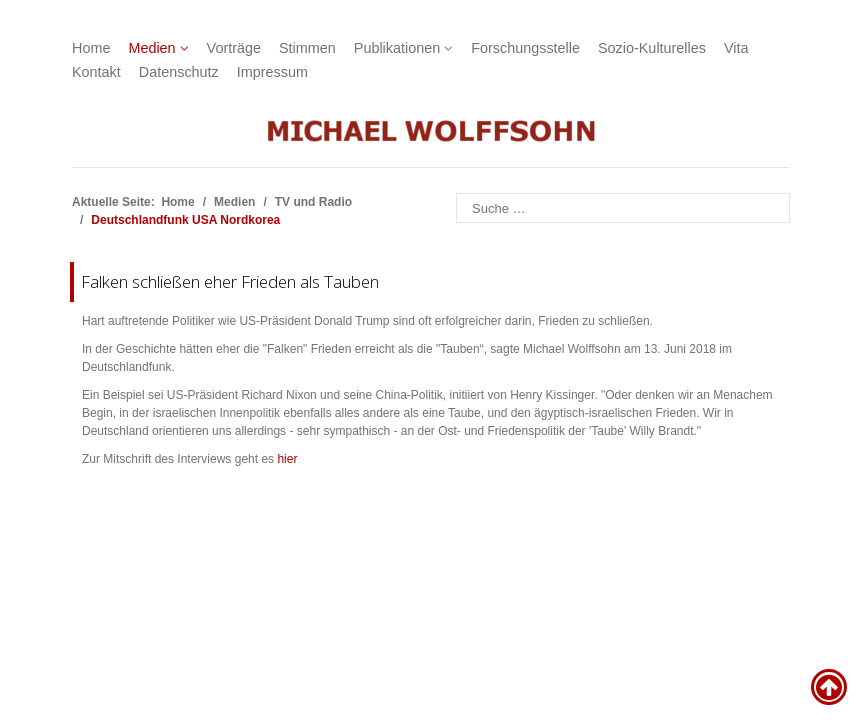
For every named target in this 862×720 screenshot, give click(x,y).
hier (287, 459)
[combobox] (623, 208)
